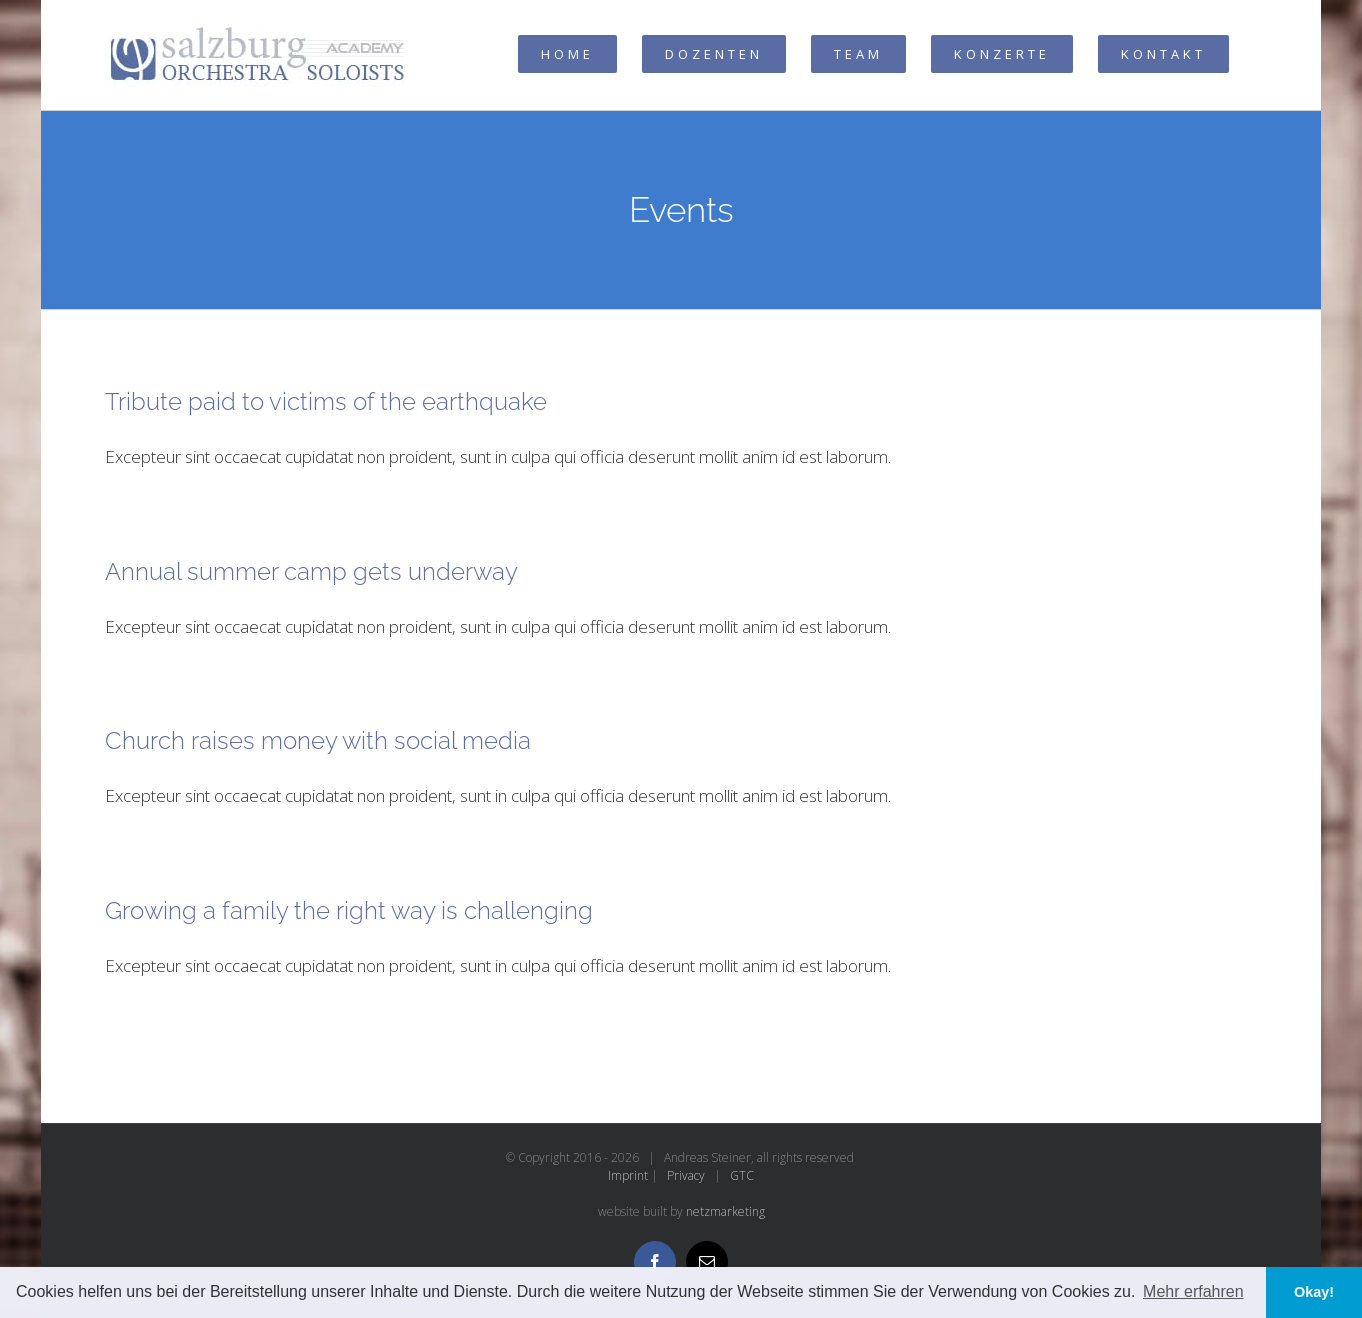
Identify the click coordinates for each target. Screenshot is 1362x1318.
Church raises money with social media (318, 740)
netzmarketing (725, 1211)
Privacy (686, 1175)
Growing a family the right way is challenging (349, 910)
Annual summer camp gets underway (311, 571)
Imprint (628, 1175)
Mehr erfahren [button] (1193, 1291)
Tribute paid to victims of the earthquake (326, 401)
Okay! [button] (1314, 1292)
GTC (742, 1175)
